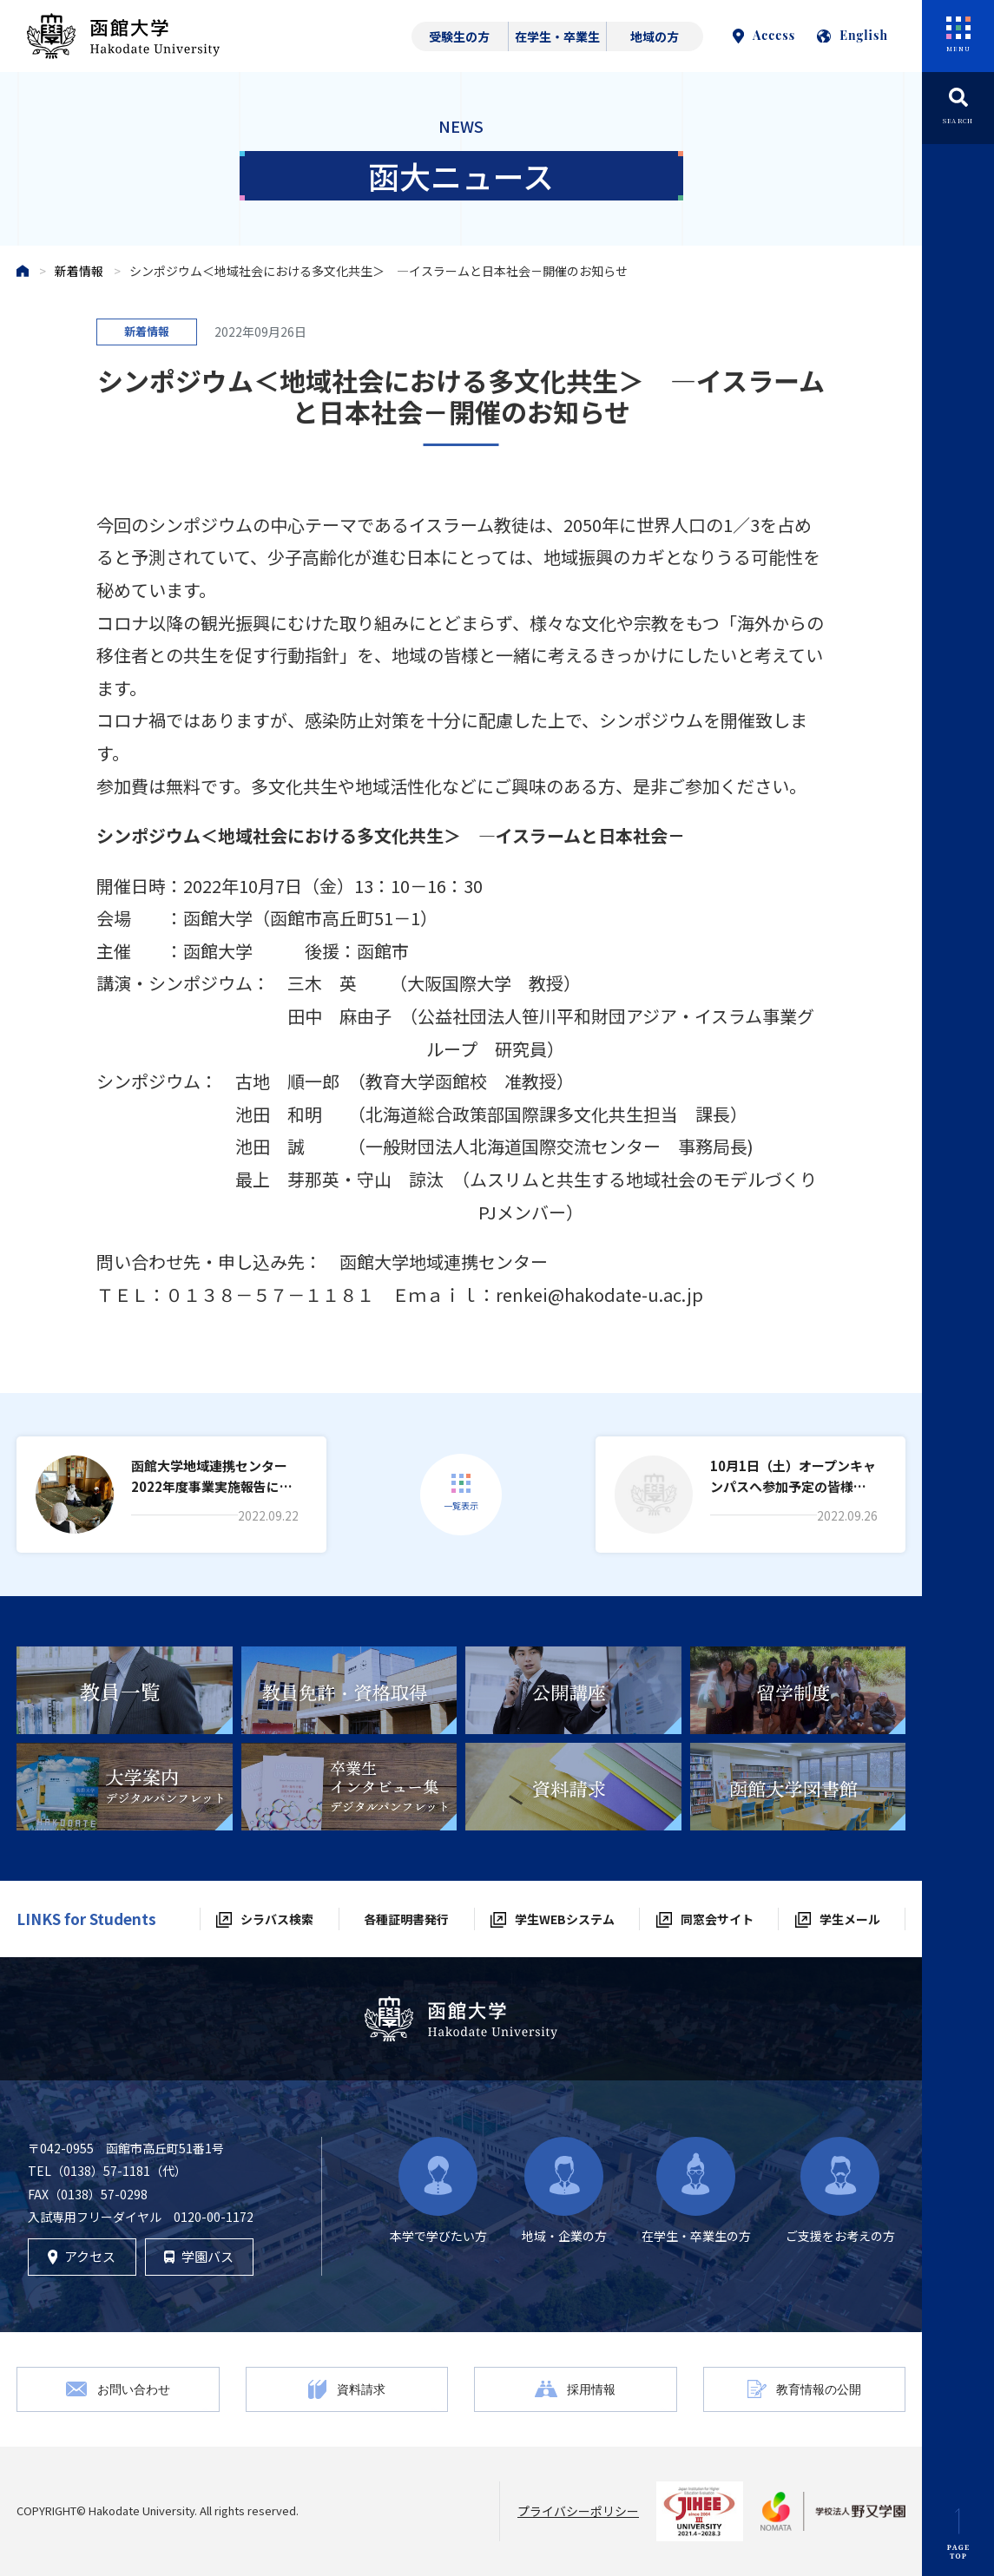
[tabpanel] (124, 1690)
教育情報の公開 (818, 2389)
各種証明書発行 (406, 1919)
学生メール (850, 1919)
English (852, 35)
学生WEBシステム (565, 1919)
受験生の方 (459, 36)
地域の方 (654, 36)
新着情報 (79, 270)
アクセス (82, 2256)
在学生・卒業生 (557, 36)
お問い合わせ (133, 2389)
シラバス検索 (276, 1919)
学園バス (199, 2256)
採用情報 (591, 2389)
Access (764, 35)
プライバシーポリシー (578, 2511)
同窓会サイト (717, 1919)
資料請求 (361, 2389)
